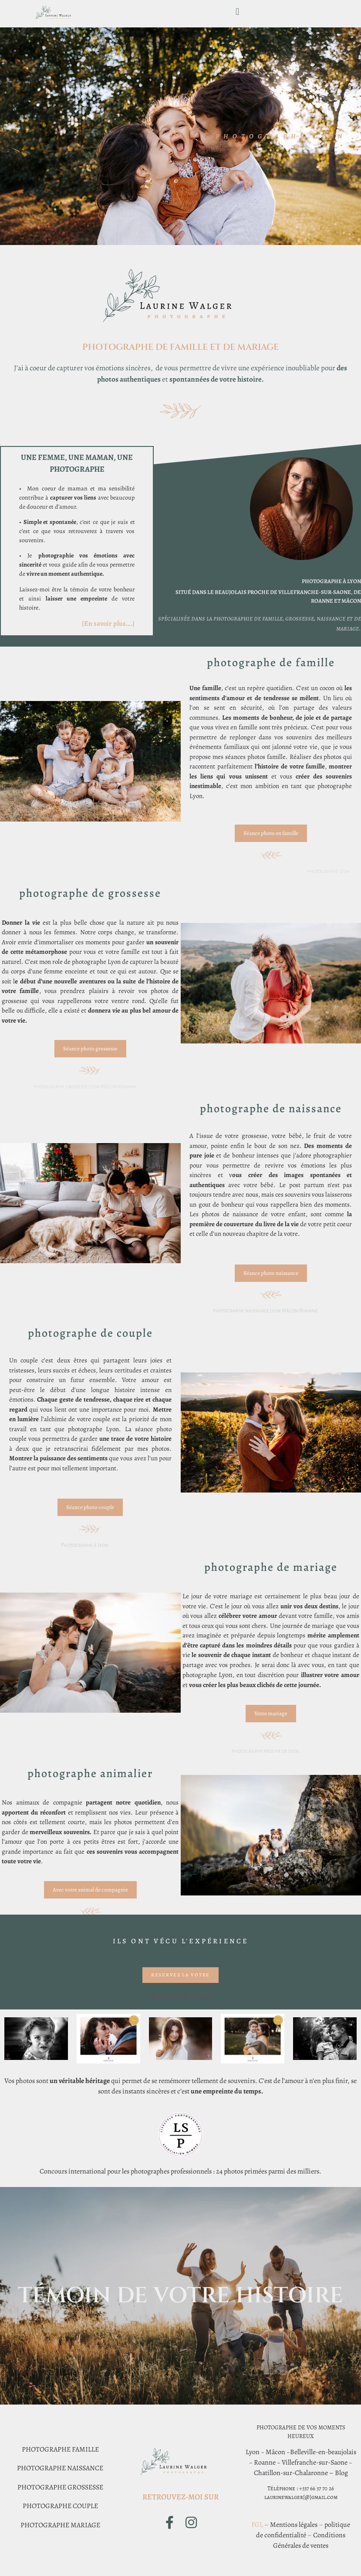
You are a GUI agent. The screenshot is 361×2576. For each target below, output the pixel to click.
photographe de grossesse (90, 893)
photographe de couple (90, 1333)
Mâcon (275, 2452)
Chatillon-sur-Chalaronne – (294, 2473)
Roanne (265, 2462)
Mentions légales (293, 2524)
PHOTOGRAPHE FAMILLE (60, 2449)
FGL (257, 2524)
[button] (237, 11)
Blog (341, 2473)
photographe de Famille (271, 662)
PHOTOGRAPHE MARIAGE (60, 2525)
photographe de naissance (271, 1108)
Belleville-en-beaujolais (323, 2452)
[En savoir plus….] (108, 623)
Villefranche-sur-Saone (315, 2462)
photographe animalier (90, 1773)
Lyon (253, 2452)
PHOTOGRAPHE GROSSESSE (60, 2487)
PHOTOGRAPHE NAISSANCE (60, 2468)
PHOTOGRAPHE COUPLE (60, 2506)
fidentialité (291, 2535)
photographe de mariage (270, 1567)
